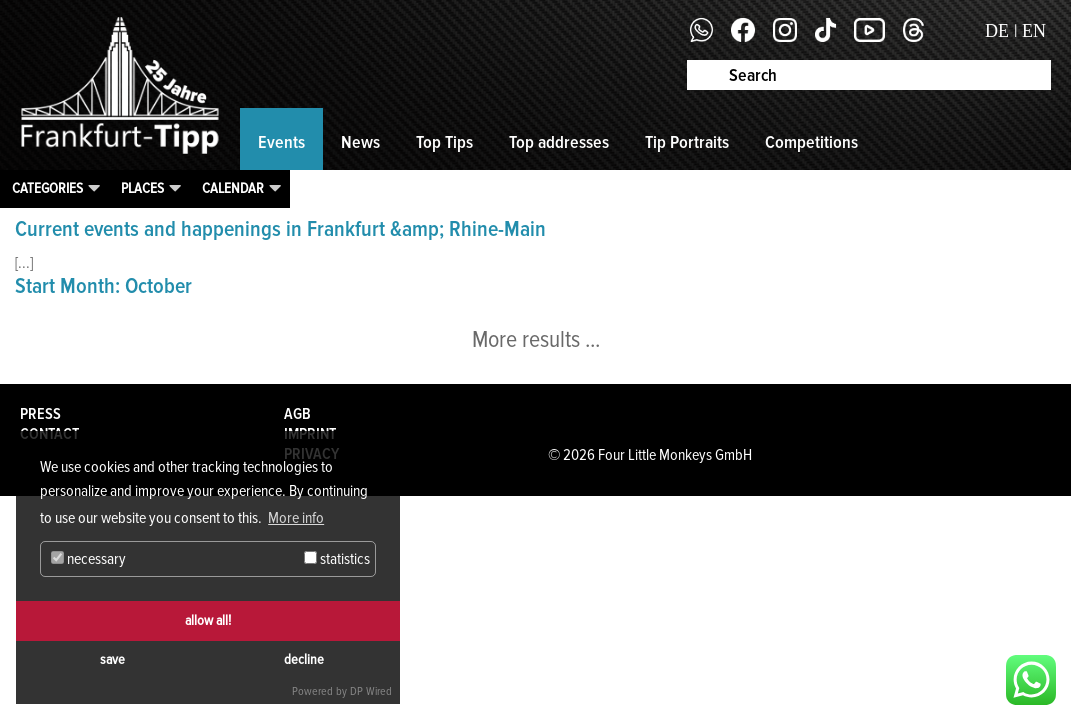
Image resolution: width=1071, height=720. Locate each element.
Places (142, 188)
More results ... (536, 339)
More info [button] (296, 518)
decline (304, 659)
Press (40, 414)
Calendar (233, 188)
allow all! (208, 620)
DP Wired (371, 691)
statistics (337, 559)
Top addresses (559, 142)
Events (281, 142)
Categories (47, 188)
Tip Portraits (687, 142)
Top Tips (444, 142)
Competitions (811, 142)
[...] (24, 263)
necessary (88, 559)
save (112, 659)
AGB (297, 414)
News (360, 142)
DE (997, 31)
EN (1034, 31)
